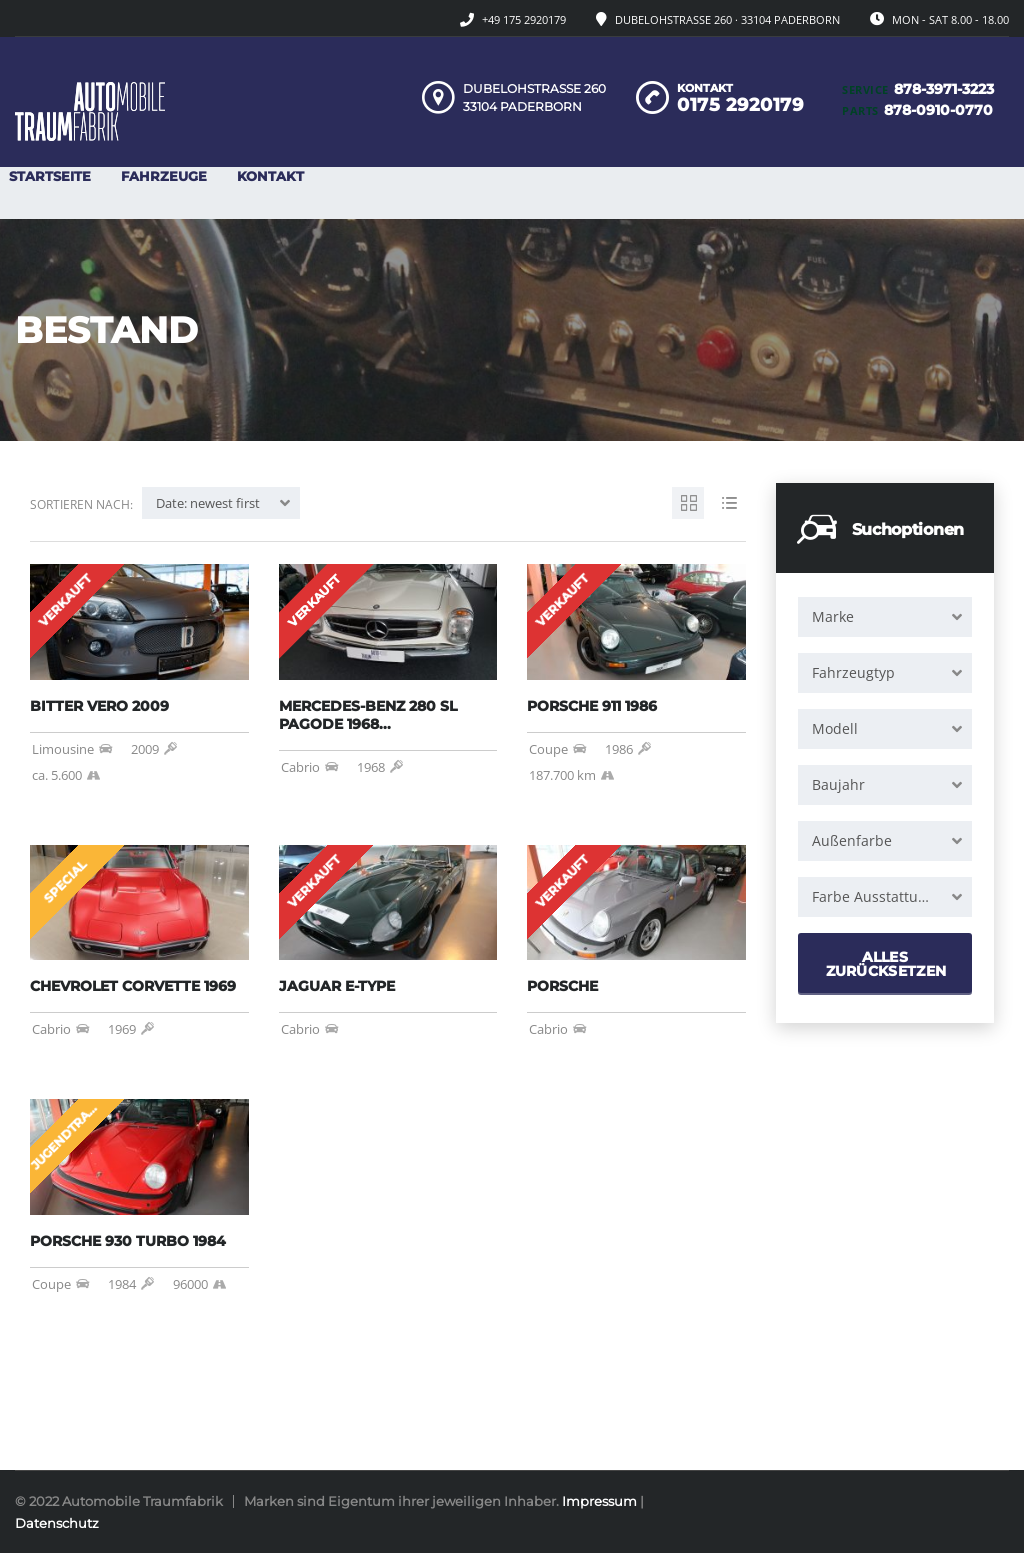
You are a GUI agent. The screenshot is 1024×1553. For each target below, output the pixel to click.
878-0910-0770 (938, 110)
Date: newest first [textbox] (208, 503)
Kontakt (270, 176)
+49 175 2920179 (524, 19)
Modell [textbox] (835, 728)
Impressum (599, 1501)
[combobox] (885, 617)
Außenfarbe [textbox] (852, 840)
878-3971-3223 (944, 89)
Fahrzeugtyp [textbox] (853, 672)
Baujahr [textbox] (838, 784)
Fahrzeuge (164, 176)
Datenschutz (57, 1523)
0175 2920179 (740, 105)
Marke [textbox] (833, 616)
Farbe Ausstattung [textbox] (873, 896)
